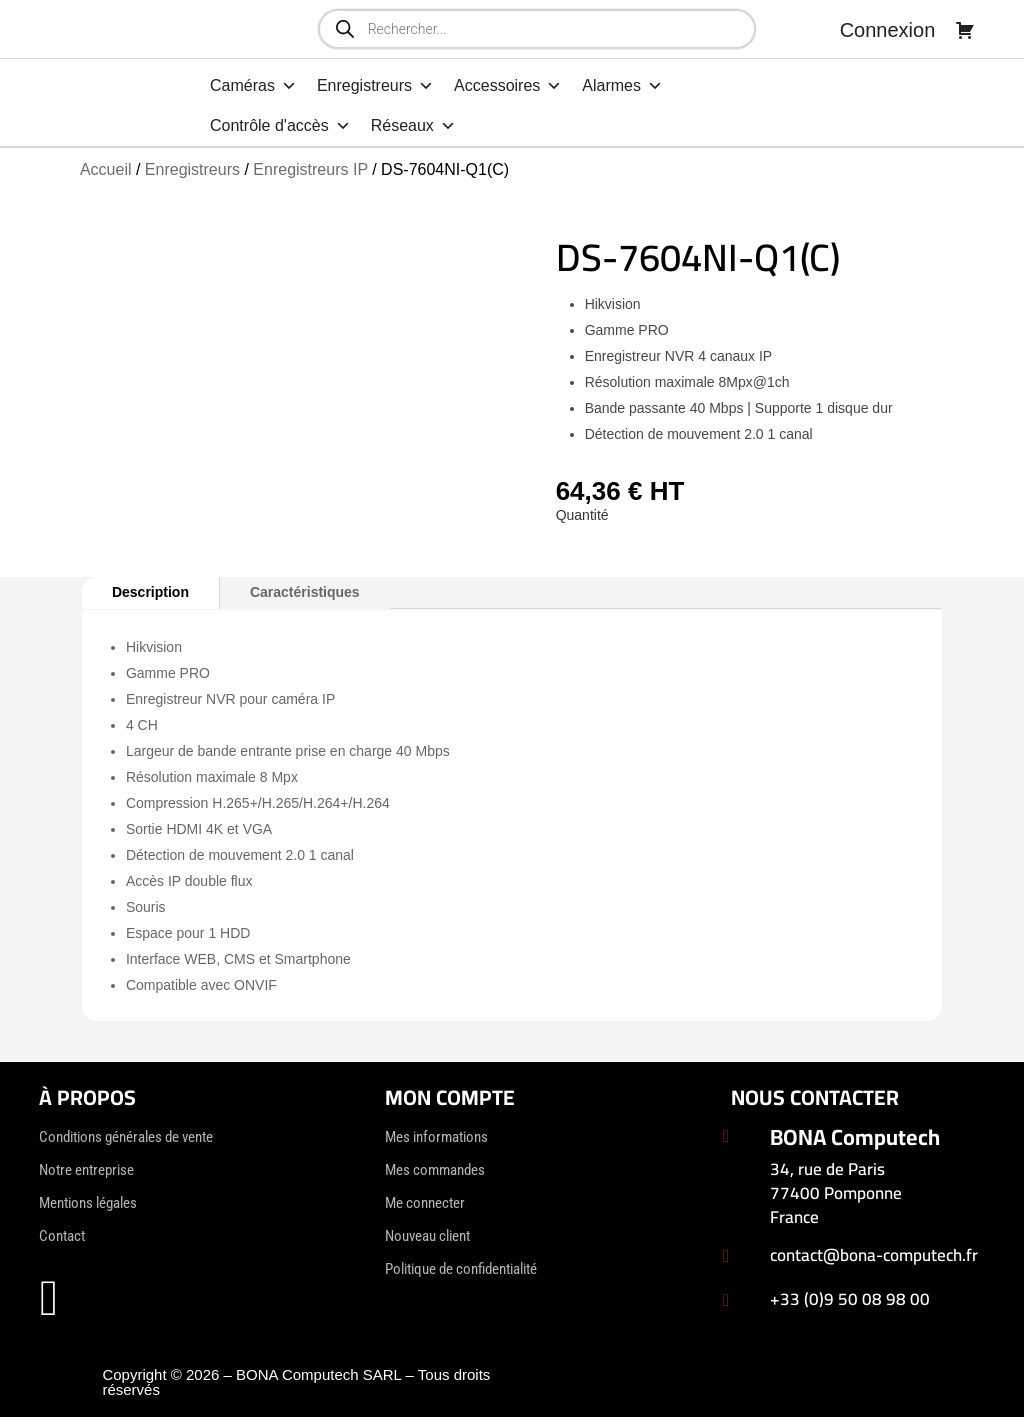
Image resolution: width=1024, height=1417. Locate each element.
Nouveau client (427, 1236)
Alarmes (622, 86)
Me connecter (425, 1203)
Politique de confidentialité (461, 1269)
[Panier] (965, 30)
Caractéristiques (305, 592)
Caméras (253, 86)
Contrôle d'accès (280, 126)
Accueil (106, 169)
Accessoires (508, 86)
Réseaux (413, 126)
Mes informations (436, 1137)
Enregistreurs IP (310, 169)
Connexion (888, 30)
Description (150, 592)
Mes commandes (435, 1170)
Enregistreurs (375, 86)
